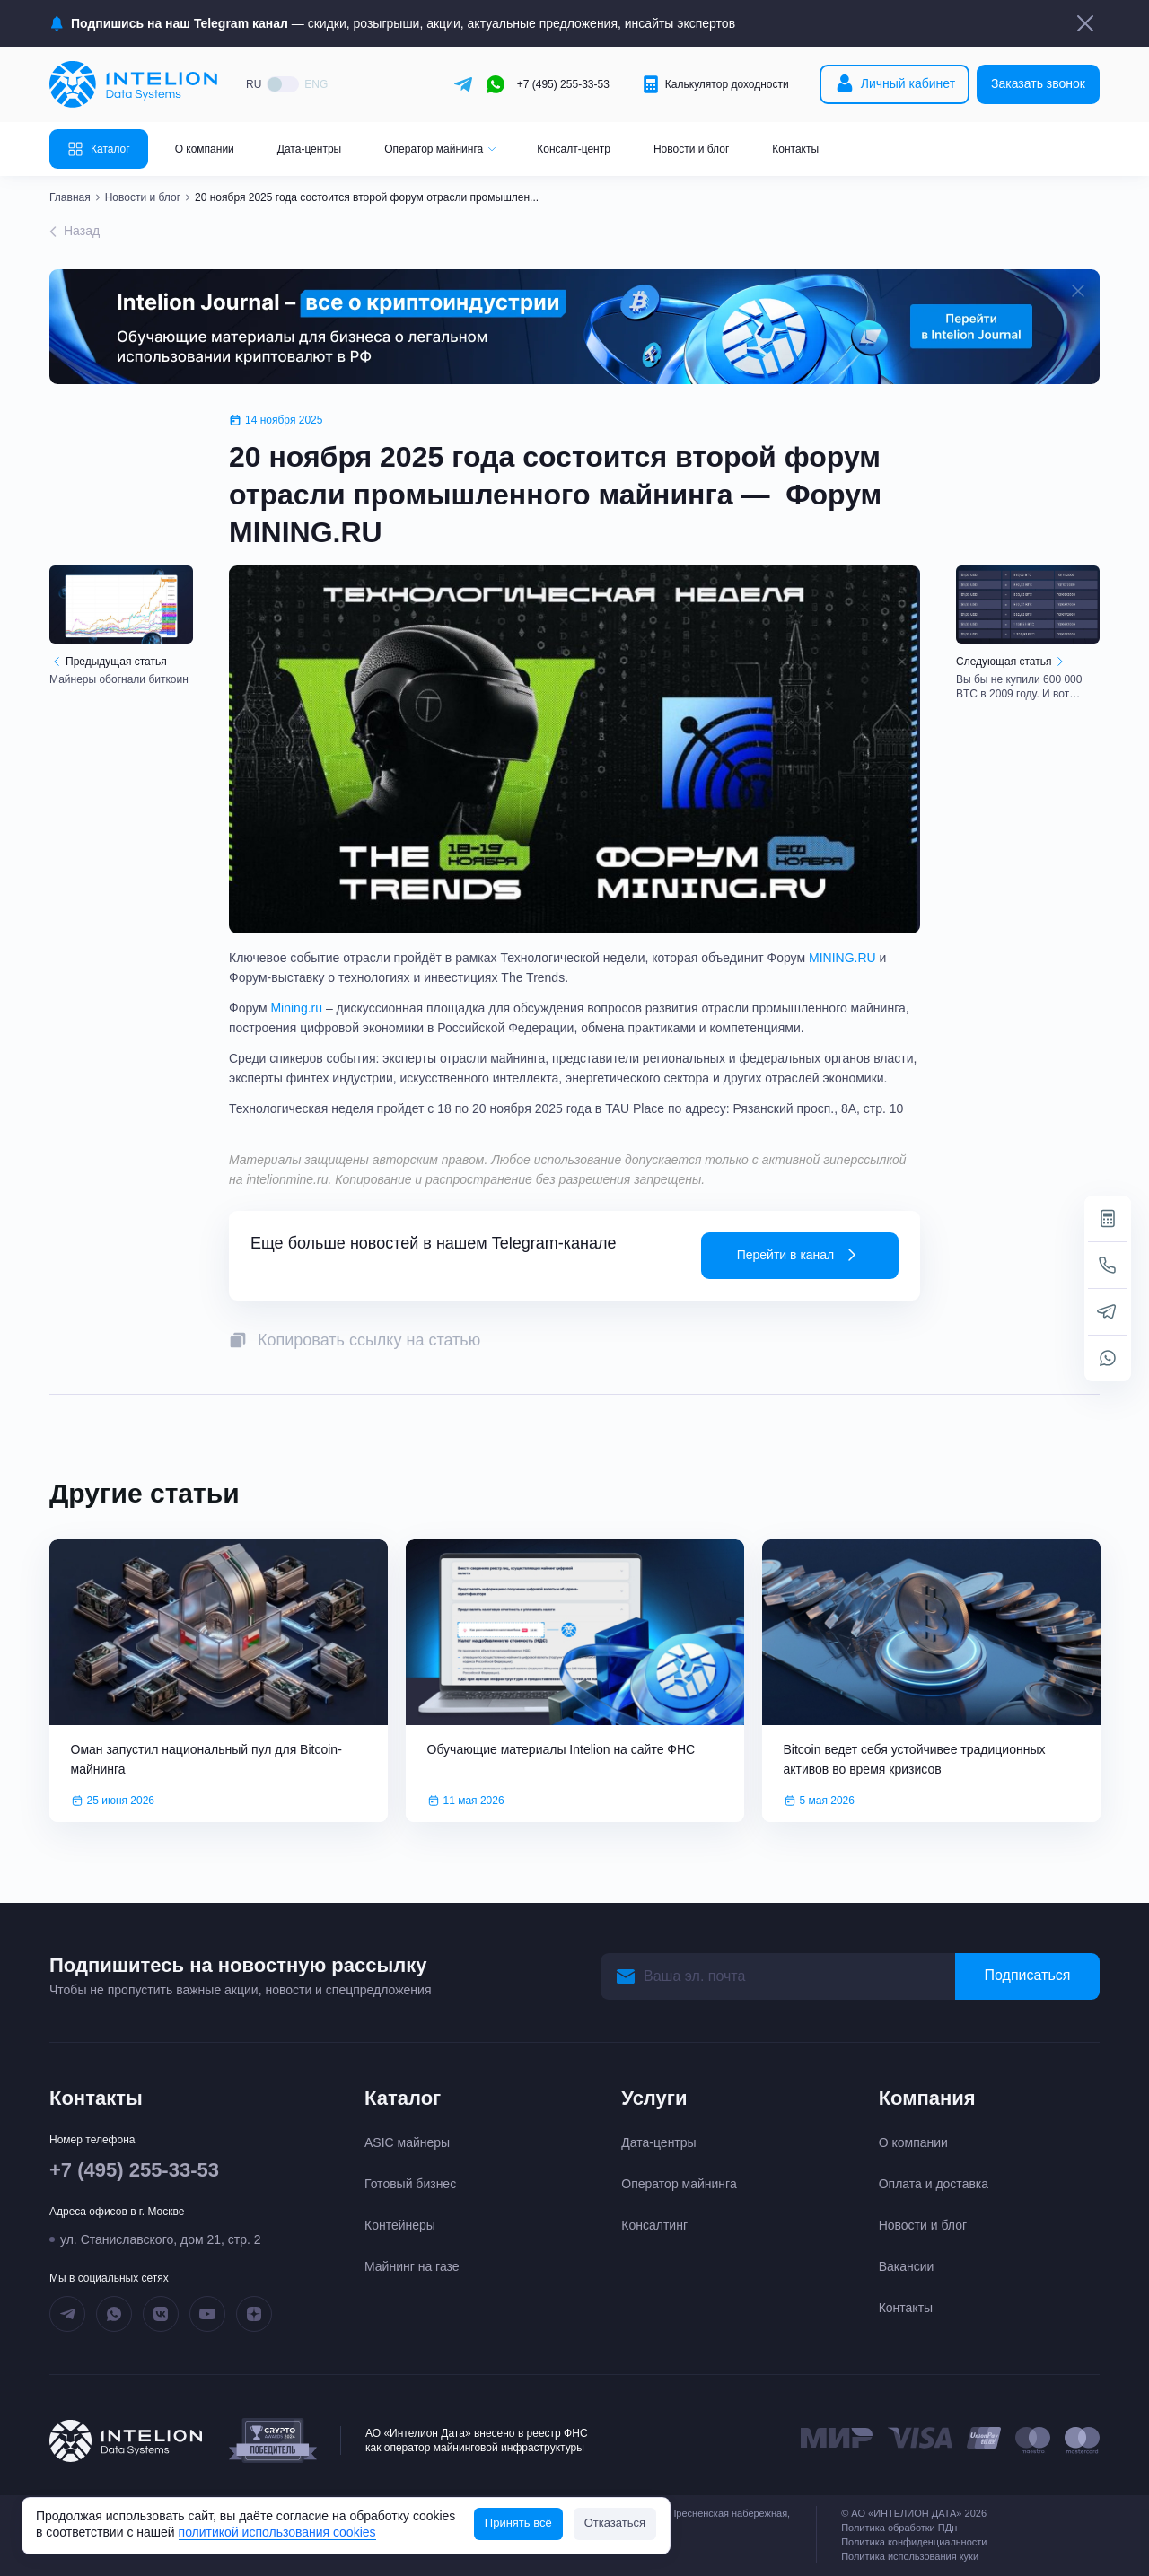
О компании (204, 149)
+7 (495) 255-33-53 (563, 84)
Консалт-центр (573, 149)
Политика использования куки (909, 2556)
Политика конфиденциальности (914, 2542)
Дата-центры (309, 149)
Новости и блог (691, 149)
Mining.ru (297, 1008)
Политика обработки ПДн (899, 2527)
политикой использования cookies (277, 2532)
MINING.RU (842, 958)
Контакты (795, 149)
